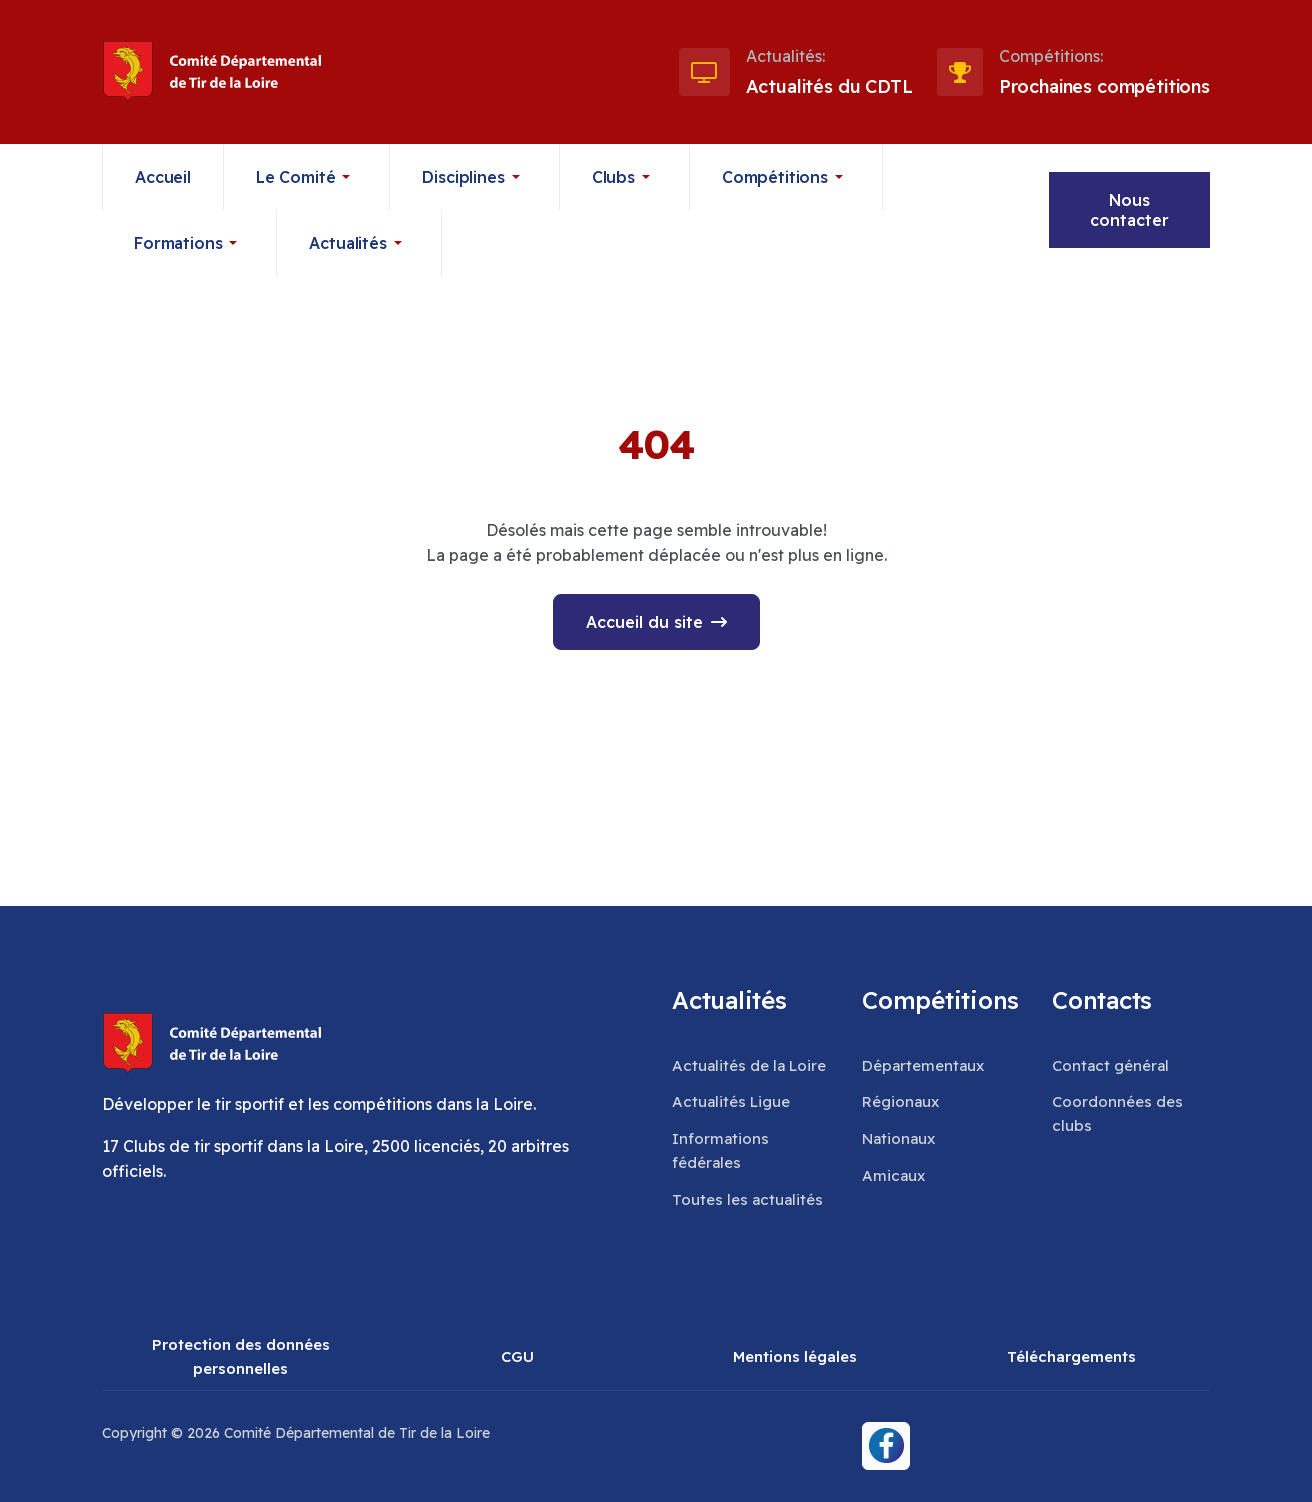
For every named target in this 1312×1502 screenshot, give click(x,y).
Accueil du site (644, 622)
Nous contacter (1129, 210)
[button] (307, 177)
